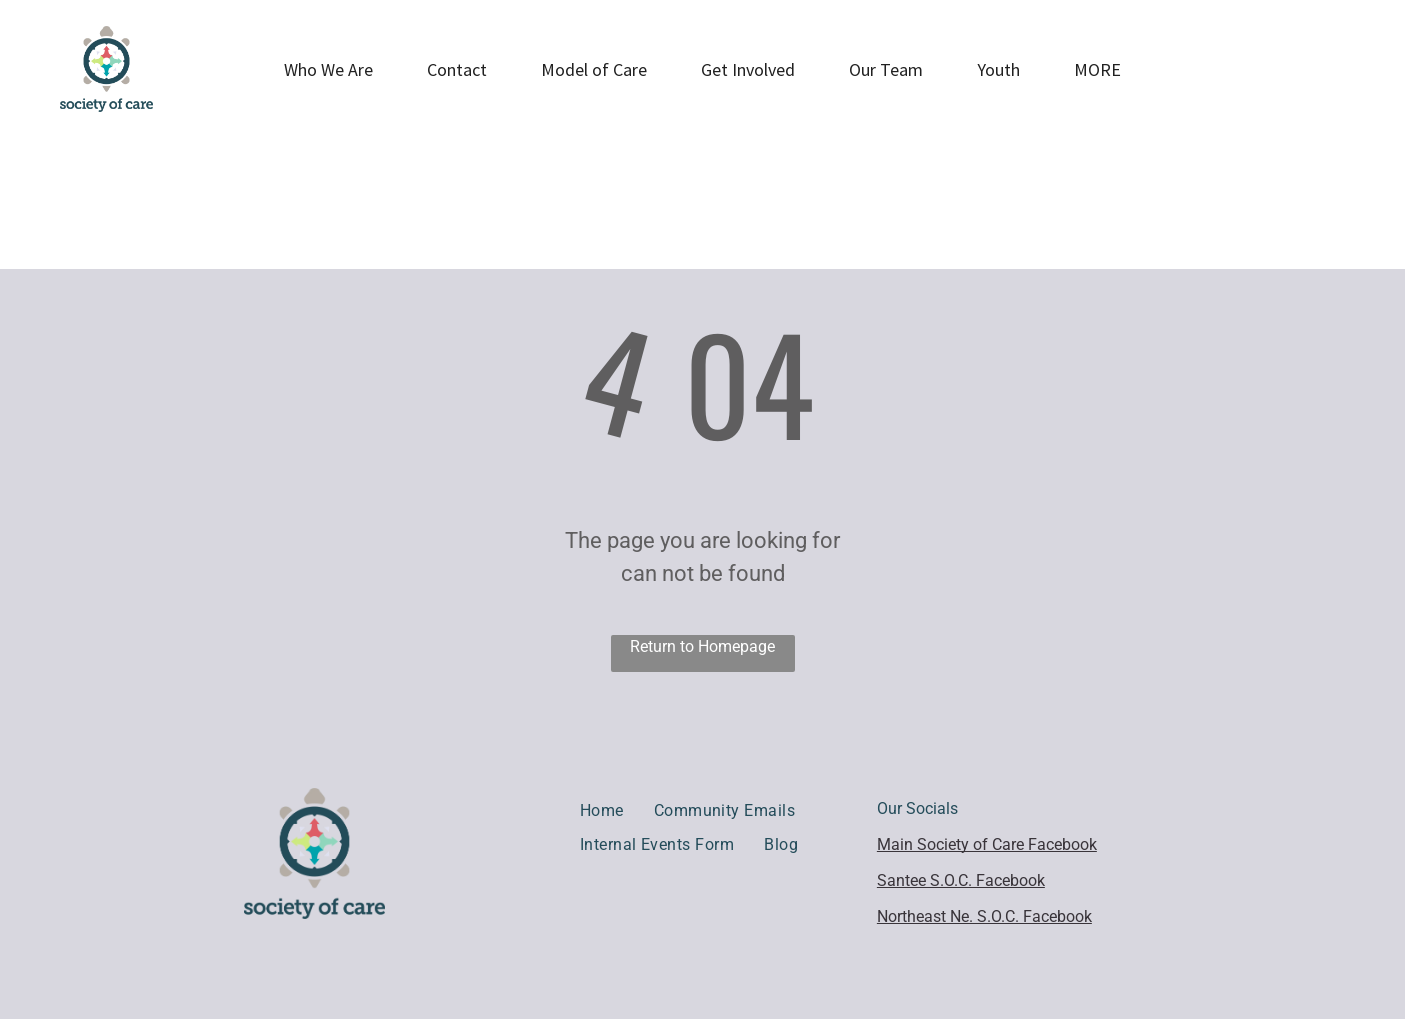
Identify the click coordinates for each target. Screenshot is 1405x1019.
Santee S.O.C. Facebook (961, 880)
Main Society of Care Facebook (987, 844)
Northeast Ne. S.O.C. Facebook (984, 916)
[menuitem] (602, 811)
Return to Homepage (702, 646)
